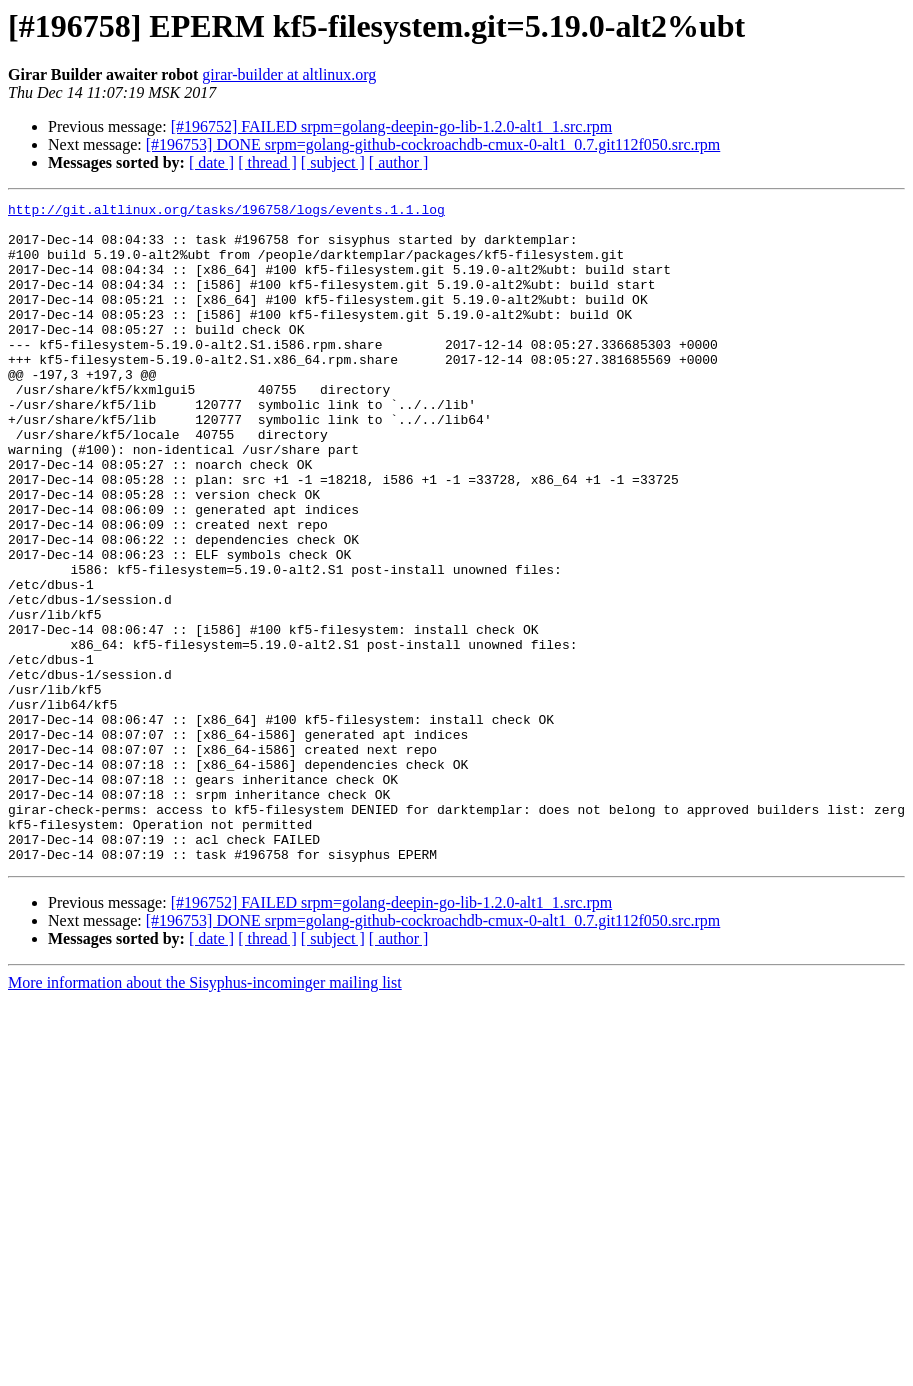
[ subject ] (333, 162)
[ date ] (211, 162)
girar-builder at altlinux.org (289, 74)
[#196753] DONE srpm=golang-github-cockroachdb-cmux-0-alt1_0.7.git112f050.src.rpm (433, 144)
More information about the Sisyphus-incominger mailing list (205, 1114)
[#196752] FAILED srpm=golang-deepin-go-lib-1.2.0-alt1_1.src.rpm (392, 126)
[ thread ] (267, 162)
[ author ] (399, 162)
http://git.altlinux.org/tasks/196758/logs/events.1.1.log (226, 212)
